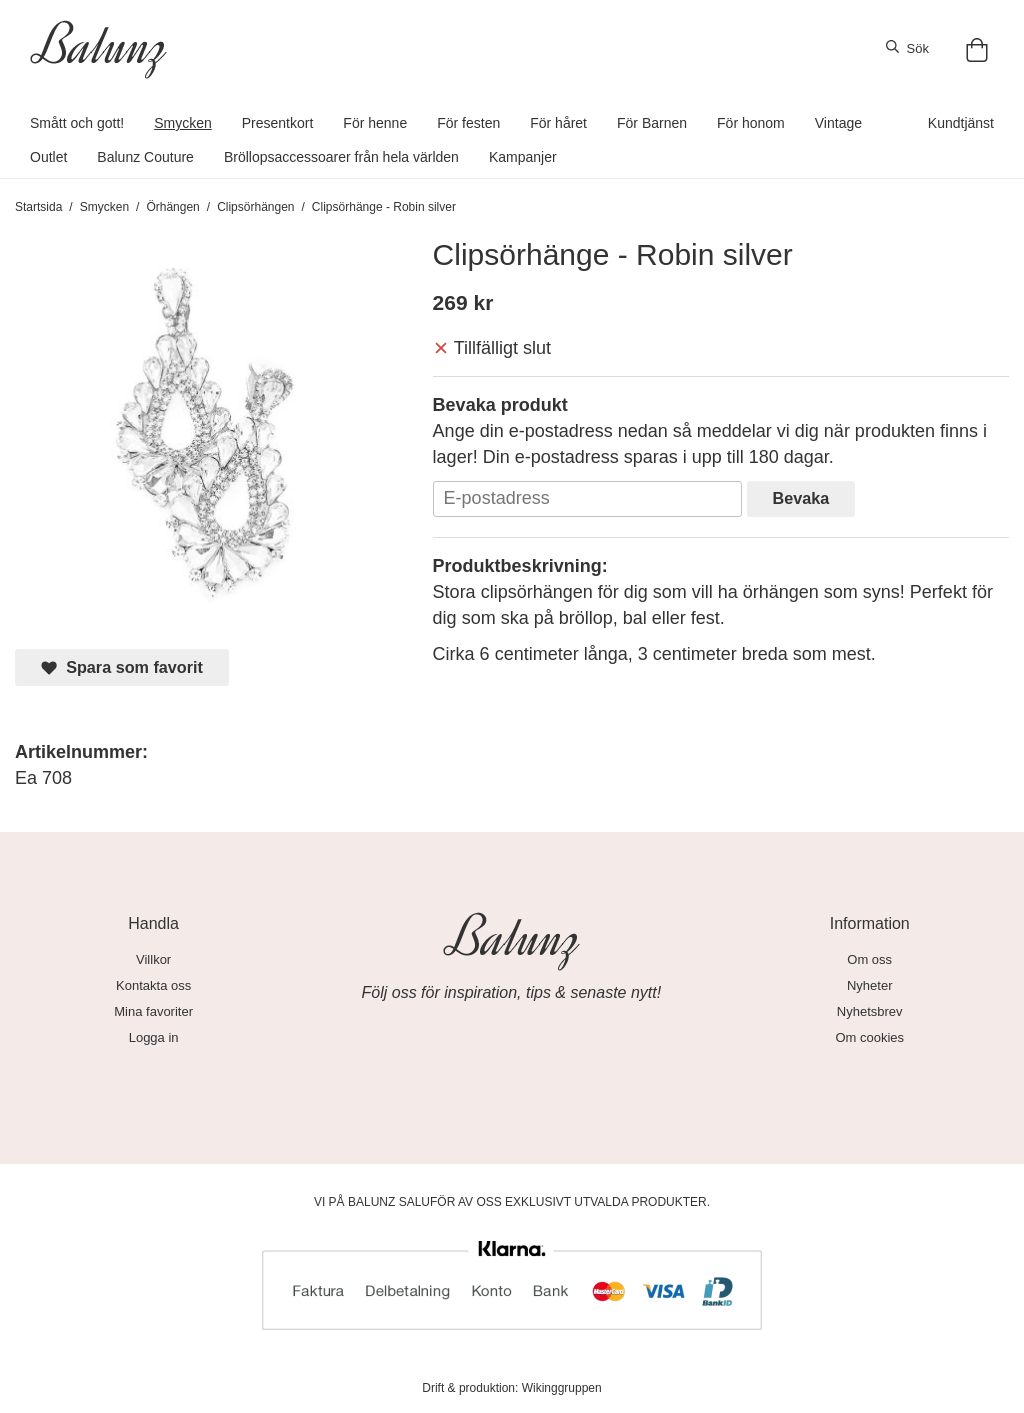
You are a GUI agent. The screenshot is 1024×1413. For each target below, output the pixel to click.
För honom (751, 123)
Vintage (838, 123)
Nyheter (870, 985)
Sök (907, 48)
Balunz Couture (145, 157)
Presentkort (278, 123)
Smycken (183, 123)
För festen (468, 123)
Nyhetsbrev (870, 1011)
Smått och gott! (77, 123)
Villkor (153, 959)
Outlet (48, 157)
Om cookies (869, 1037)
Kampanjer (523, 157)
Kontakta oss (153, 985)
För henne (375, 123)
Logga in (154, 1037)
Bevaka (801, 498)
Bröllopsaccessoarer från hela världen (341, 157)
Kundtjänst (961, 123)
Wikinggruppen (562, 1388)
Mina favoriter (153, 1011)
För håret (558, 123)
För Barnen (652, 123)
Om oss (869, 959)
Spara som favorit (122, 667)
